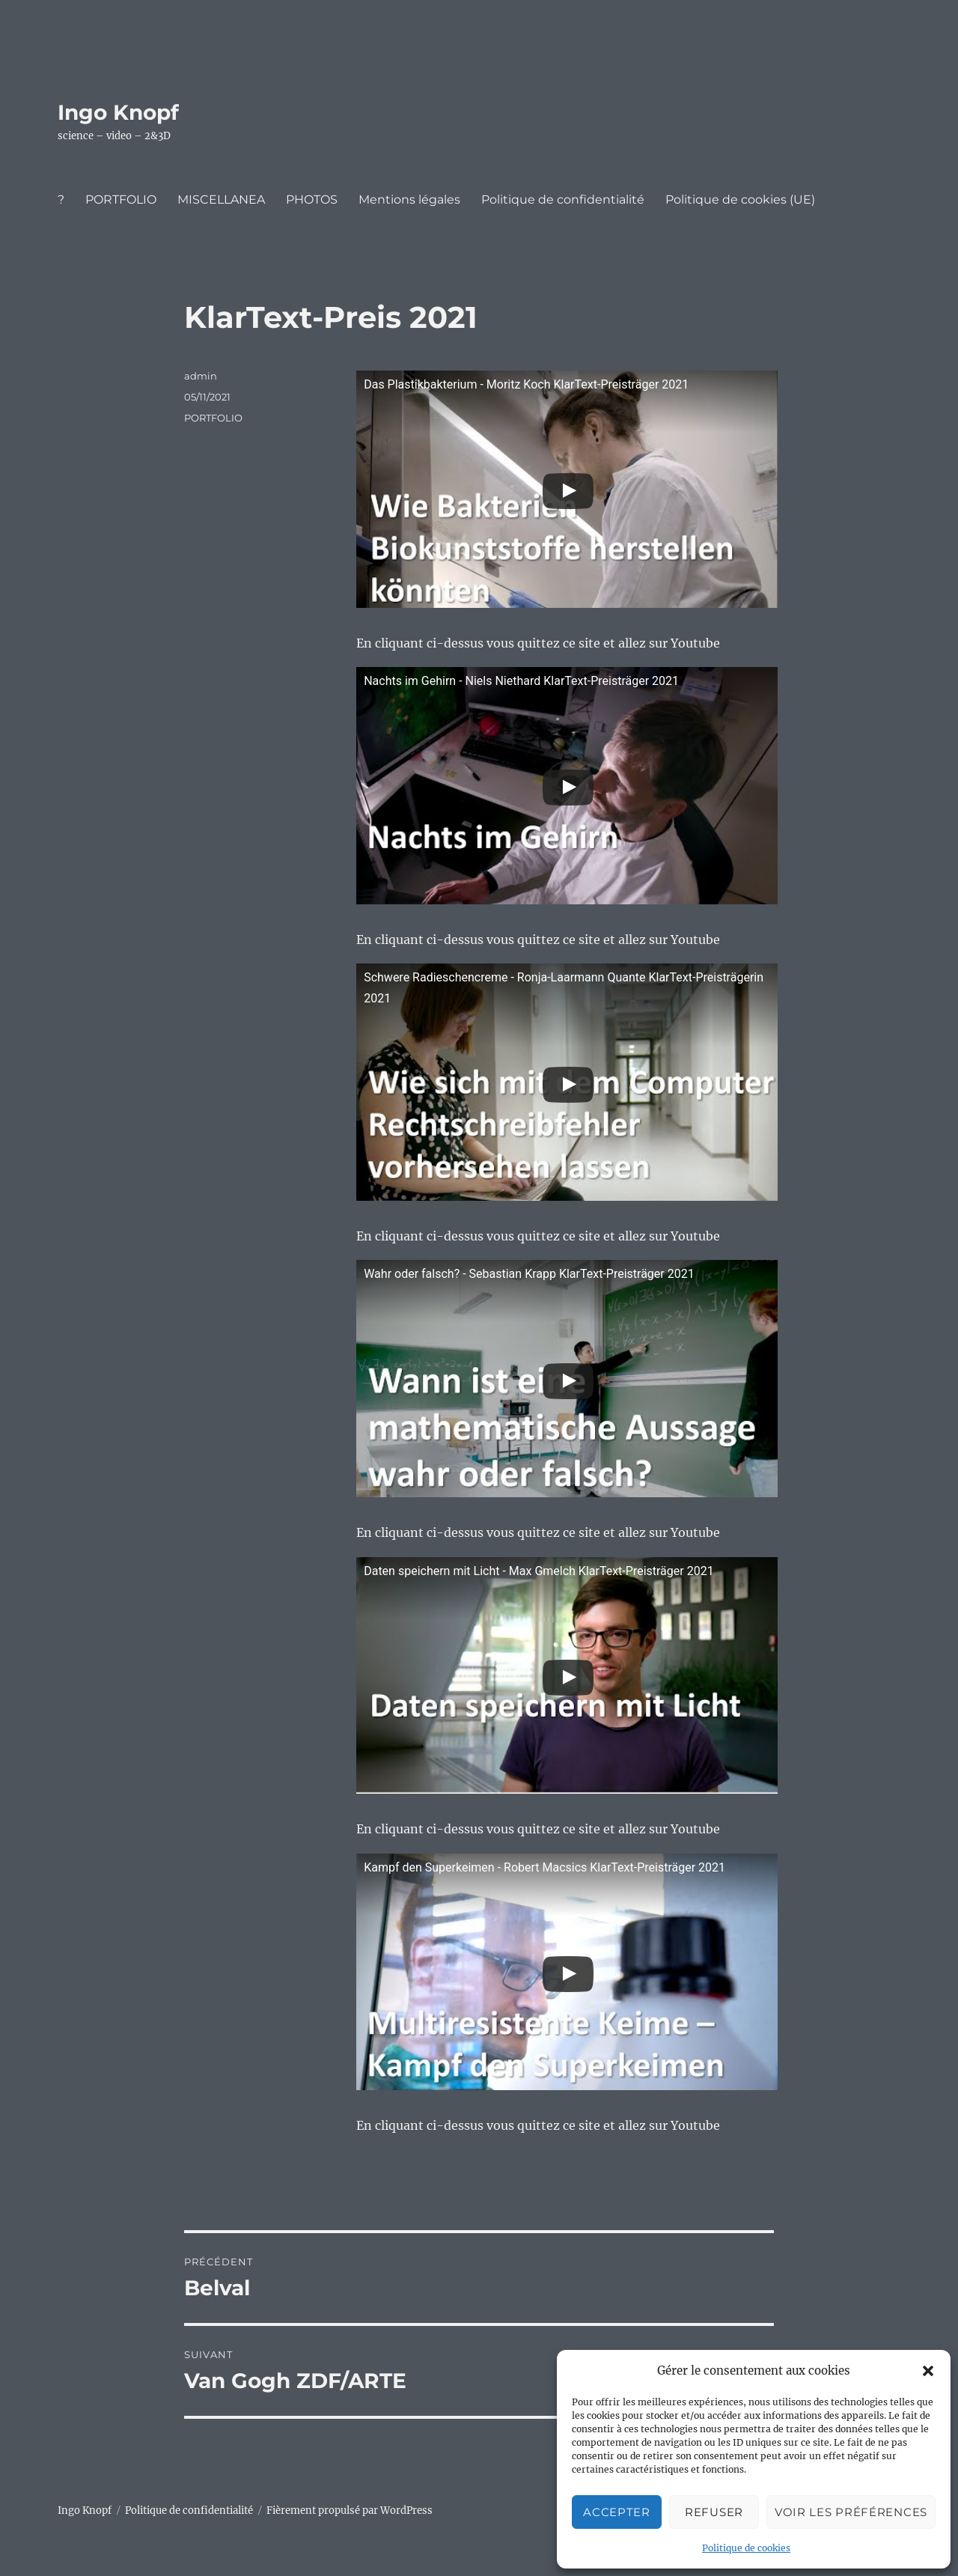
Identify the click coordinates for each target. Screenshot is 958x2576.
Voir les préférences (851, 2512)
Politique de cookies (746, 2548)
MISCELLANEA (221, 199)
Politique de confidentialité (562, 199)
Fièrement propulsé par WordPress (349, 2510)
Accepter (616, 2512)
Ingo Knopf (118, 112)
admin (200, 376)
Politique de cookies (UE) (740, 199)
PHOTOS (312, 199)
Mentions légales (409, 199)
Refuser (714, 2512)
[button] (928, 2370)
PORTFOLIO (120, 199)
